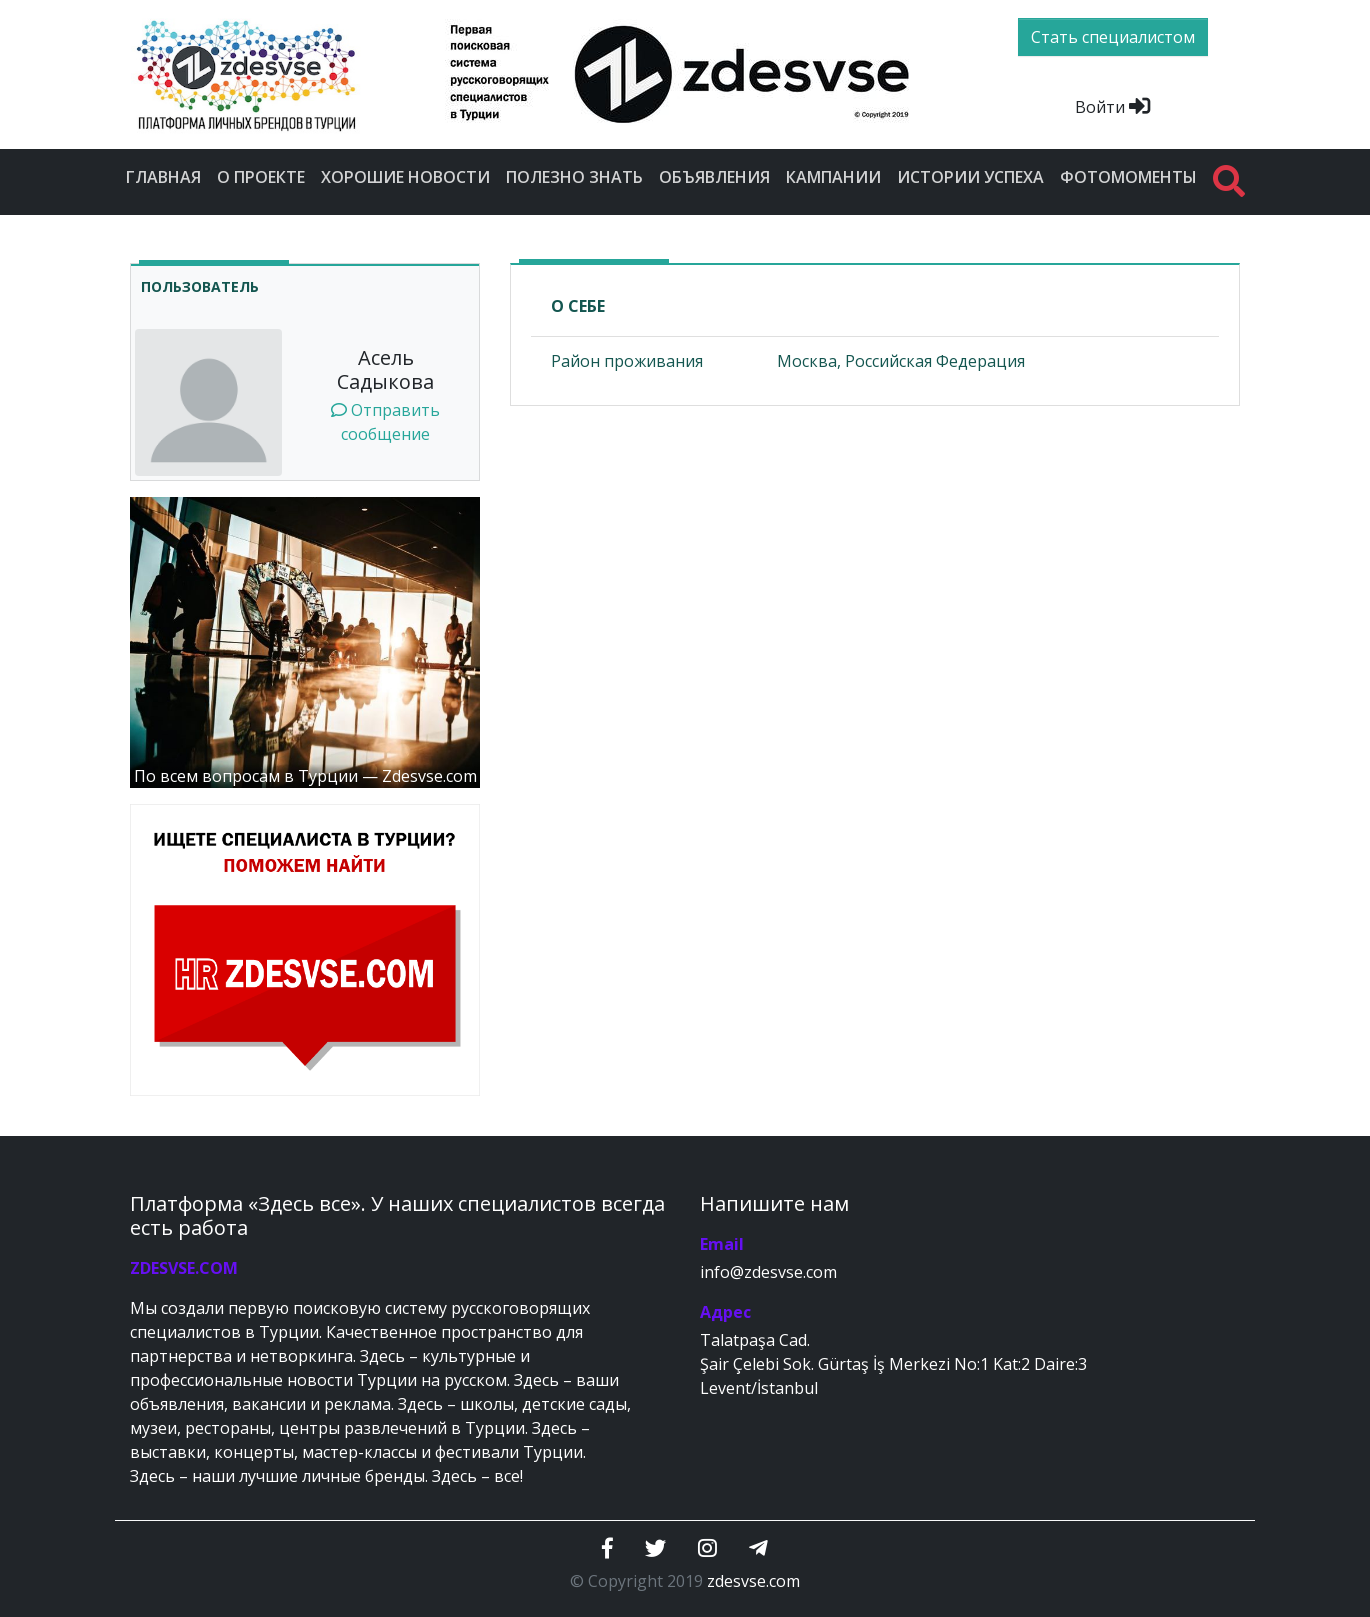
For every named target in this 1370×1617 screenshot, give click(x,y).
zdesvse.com (753, 1581)
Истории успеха (970, 177)
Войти (1112, 107)
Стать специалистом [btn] (1113, 37)
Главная (163, 177)
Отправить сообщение (385, 422)
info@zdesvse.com (768, 1272)
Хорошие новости (405, 177)
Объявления (714, 177)
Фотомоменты (1128, 177)
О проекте (261, 177)
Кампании (833, 177)
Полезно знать (574, 177)
